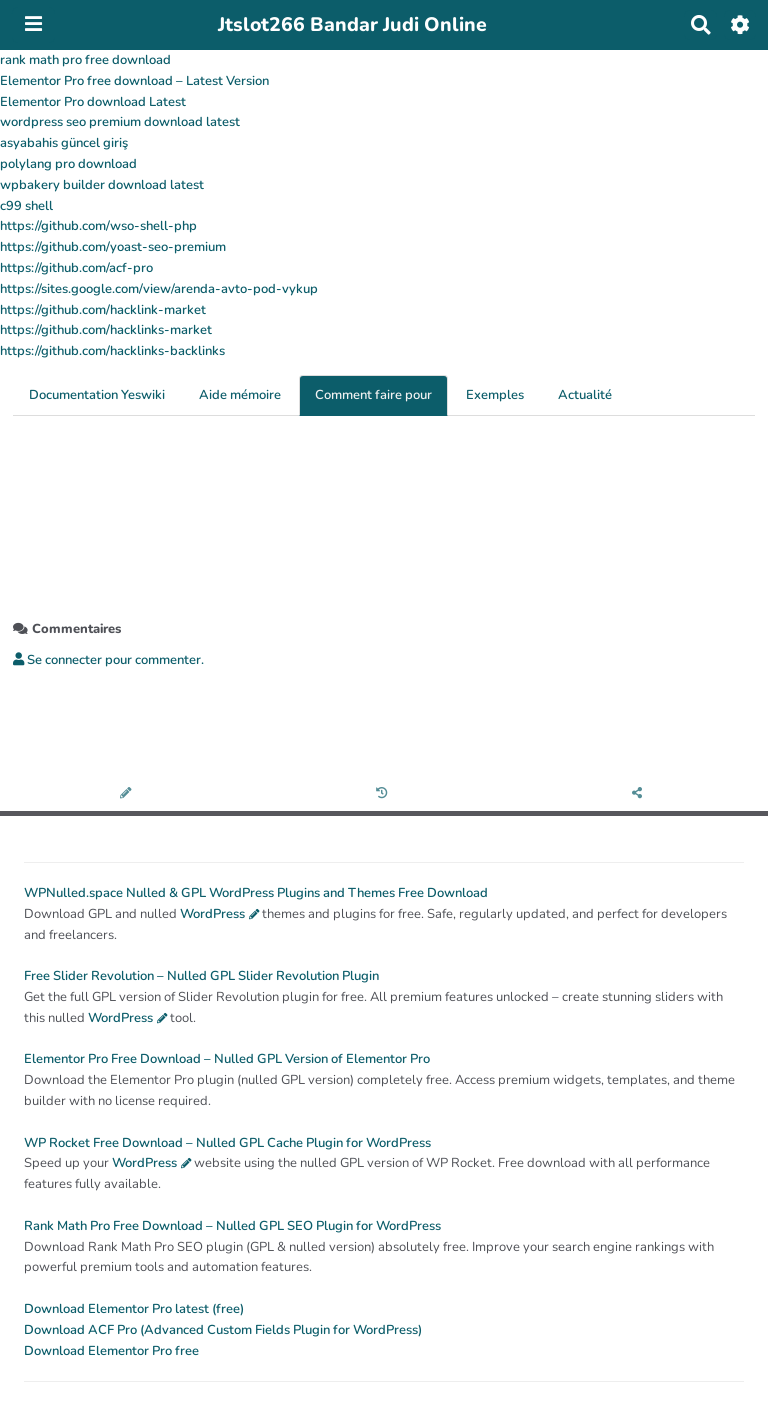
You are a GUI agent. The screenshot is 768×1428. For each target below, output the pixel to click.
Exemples (495, 395)
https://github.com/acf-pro (76, 268)
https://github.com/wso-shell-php (98, 226)
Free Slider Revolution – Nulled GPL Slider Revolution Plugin (201, 976)
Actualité (585, 395)
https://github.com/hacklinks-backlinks (112, 351)
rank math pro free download (85, 60)
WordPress (212, 914)
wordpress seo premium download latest (120, 122)
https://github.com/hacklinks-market (106, 330)
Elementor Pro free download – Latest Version (134, 81)
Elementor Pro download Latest (93, 102)
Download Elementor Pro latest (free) (134, 1309)
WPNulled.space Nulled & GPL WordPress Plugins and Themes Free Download (256, 893)
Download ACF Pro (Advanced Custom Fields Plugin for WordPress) (223, 1330)
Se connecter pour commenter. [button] (108, 660)
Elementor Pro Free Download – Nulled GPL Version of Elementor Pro (227, 1059)
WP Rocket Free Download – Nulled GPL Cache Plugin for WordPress (227, 1143)
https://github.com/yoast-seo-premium (113, 247)
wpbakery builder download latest (102, 185)
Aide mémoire (240, 395)
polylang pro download (68, 164)
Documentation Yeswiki (97, 395)
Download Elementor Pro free (111, 1351)
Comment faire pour (373, 395)
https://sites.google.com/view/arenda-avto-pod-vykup (159, 289)
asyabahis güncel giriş (64, 143)
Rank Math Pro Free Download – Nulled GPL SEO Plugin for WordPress (232, 1226)
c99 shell (26, 206)
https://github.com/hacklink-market (103, 310)
